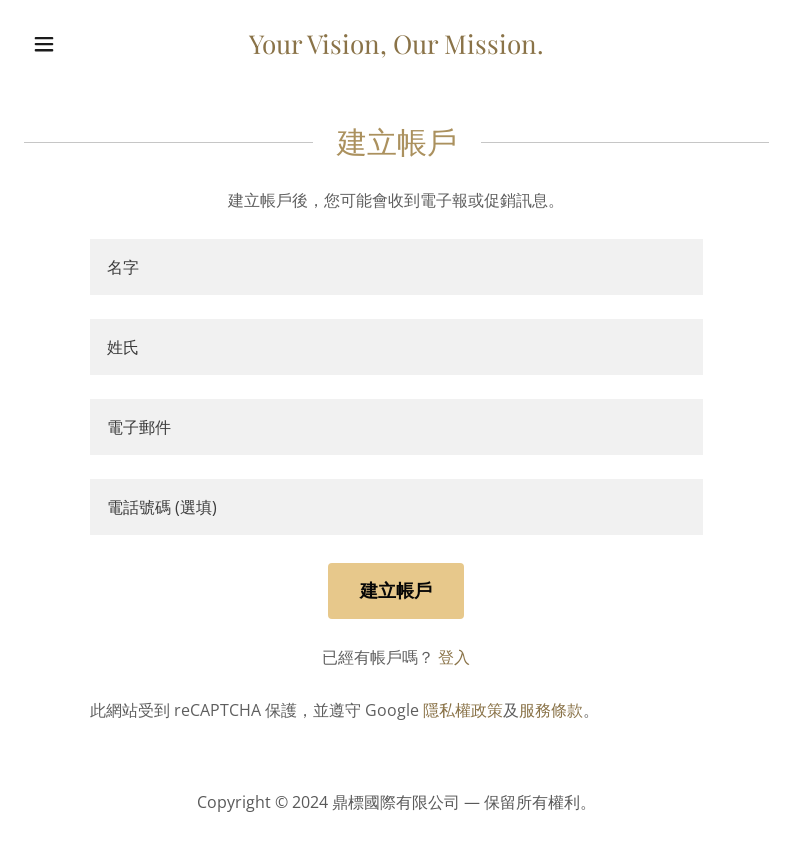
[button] (80, 44)
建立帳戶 (396, 590)
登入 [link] (454, 657)
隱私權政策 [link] (463, 710)
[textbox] (396, 267)
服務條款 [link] (551, 710)
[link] (396, 48)
